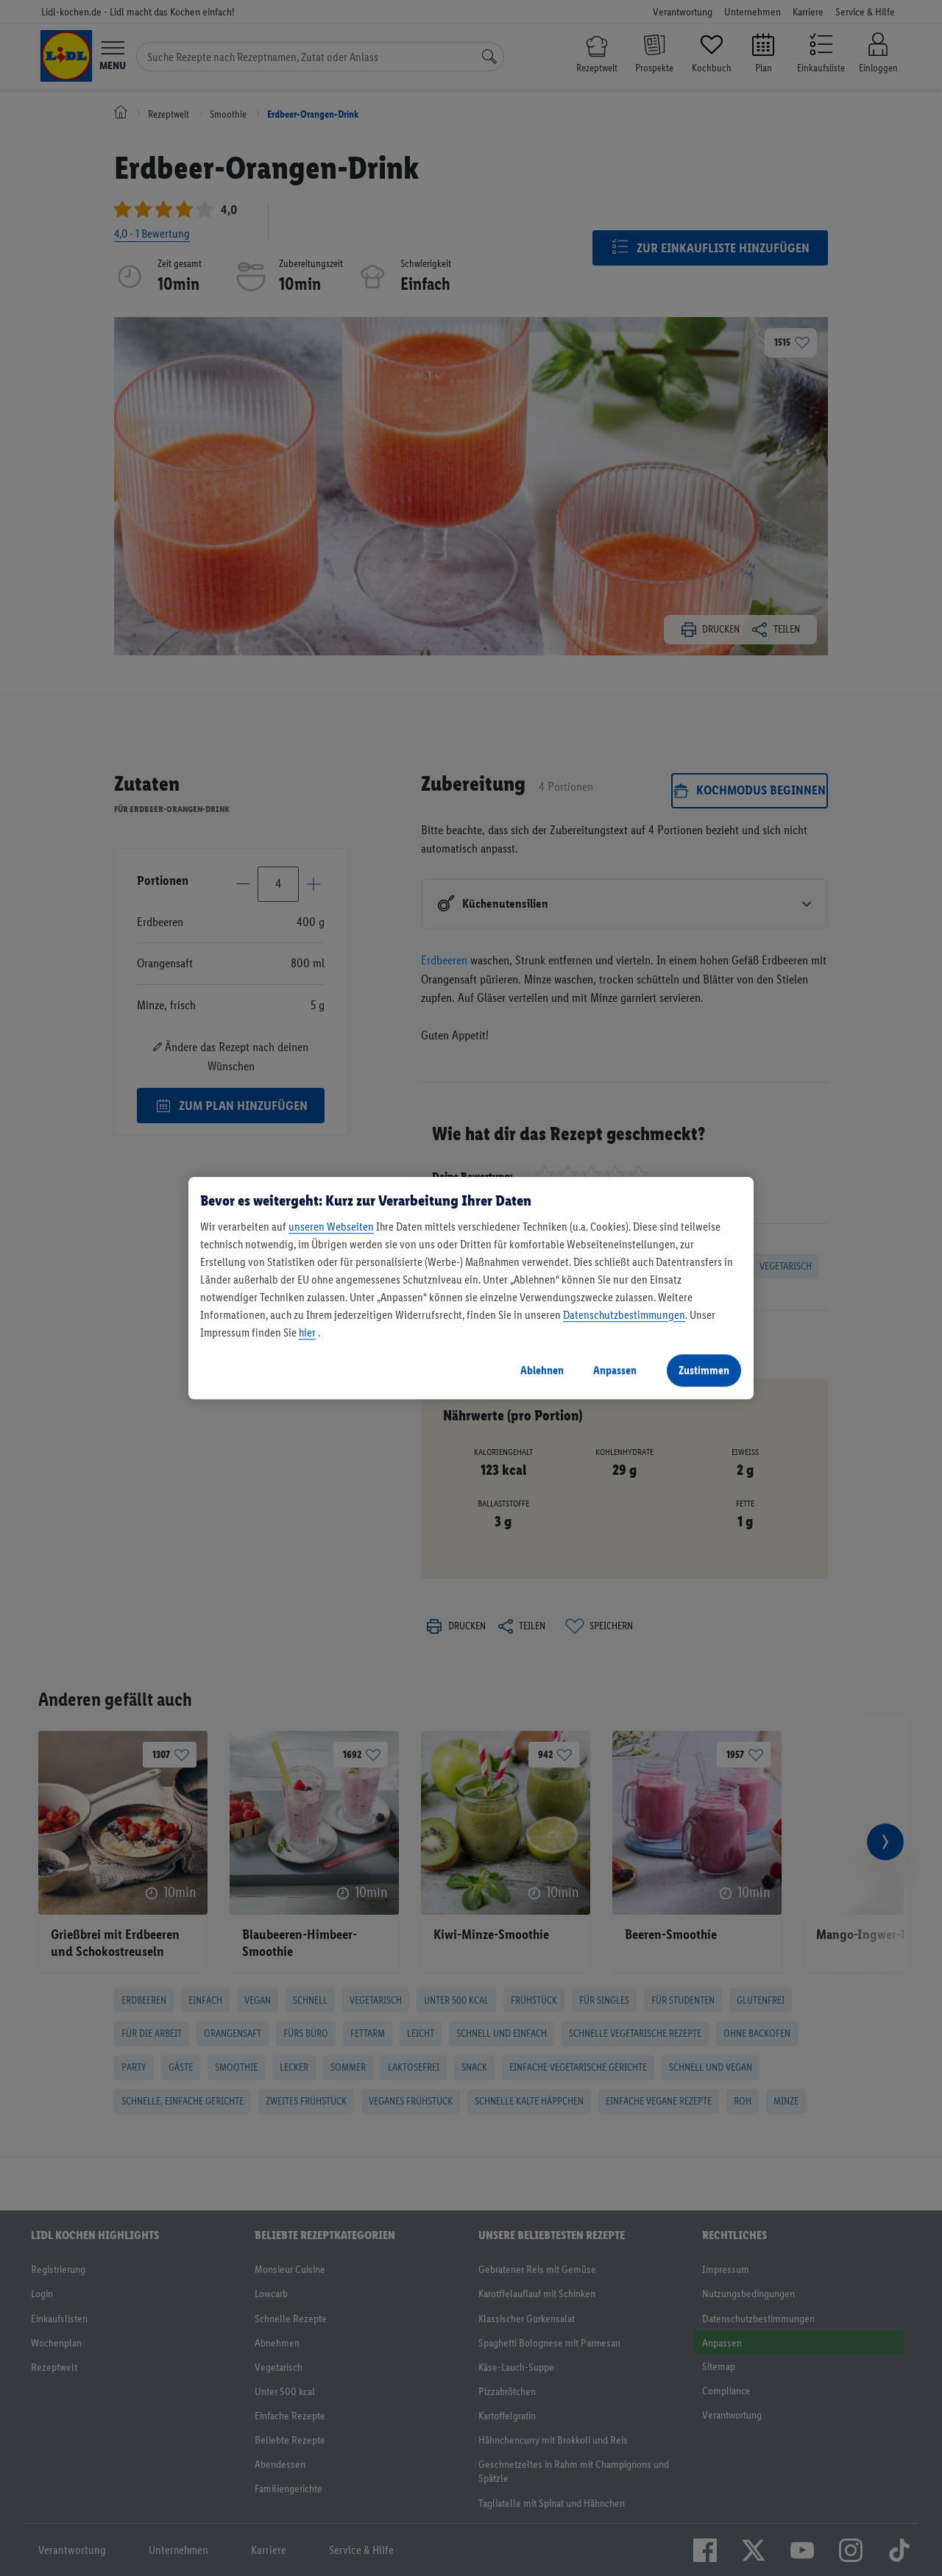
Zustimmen (704, 1370)
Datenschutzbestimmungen (624, 1315)
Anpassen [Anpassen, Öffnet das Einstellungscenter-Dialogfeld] (615, 1370)
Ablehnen (542, 1370)
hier (307, 1332)
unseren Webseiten (331, 1227)
